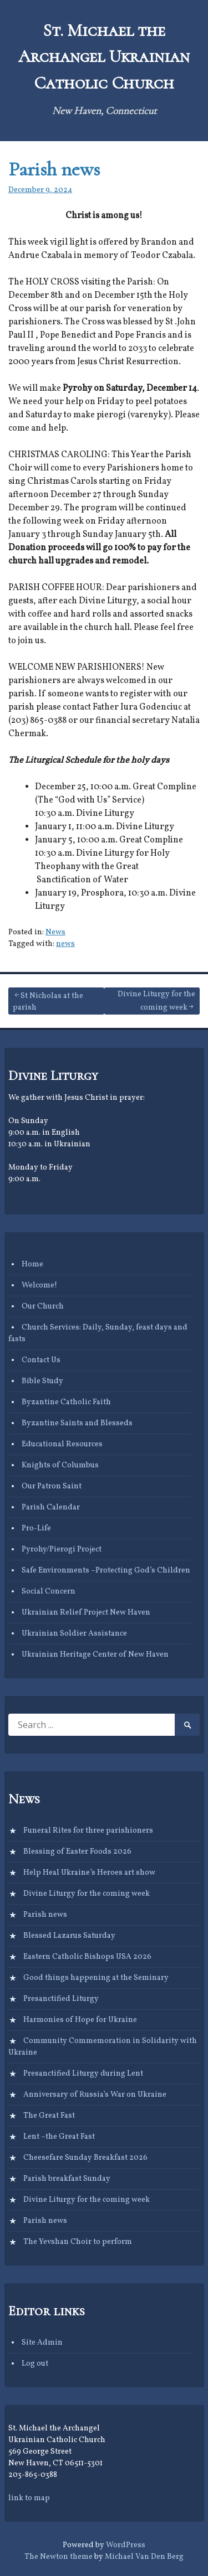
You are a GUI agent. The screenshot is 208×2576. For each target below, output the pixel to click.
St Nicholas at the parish (48, 1002)
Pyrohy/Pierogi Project (62, 1549)
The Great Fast (49, 2116)
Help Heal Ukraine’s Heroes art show (89, 1873)
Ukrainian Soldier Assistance (74, 1633)
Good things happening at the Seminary (96, 1978)
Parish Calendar (51, 1507)
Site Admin (42, 2342)
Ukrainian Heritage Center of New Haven (95, 1654)
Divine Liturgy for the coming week (156, 1001)
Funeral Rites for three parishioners (88, 1830)
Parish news (54, 169)
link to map (29, 2498)
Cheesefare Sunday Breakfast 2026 (85, 2158)
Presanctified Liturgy (61, 1999)
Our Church (43, 1306)
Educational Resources (62, 1444)
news (65, 944)
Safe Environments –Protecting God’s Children (106, 1570)
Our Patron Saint (52, 1486)
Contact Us (41, 1360)
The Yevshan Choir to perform (77, 2242)
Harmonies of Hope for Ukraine (80, 2020)
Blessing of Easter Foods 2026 (77, 1851)
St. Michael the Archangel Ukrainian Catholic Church (104, 57)
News (55, 932)
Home (32, 1264)
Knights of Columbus (60, 1465)
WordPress (125, 2545)
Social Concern (48, 1591)
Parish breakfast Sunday (66, 2179)
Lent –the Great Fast (59, 2137)
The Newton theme (58, 2557)
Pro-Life (36, 1528)
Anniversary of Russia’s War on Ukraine (94, 2094)
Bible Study (42, 1381)
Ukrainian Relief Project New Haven (86, 1612)
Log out (35, 2363)
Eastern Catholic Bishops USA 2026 (87, 1957)
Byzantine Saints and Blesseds (77, 1423)
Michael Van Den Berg (144, 2557)
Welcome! (39, 1285)
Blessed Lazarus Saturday (69, 1936)
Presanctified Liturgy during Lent (83, 2073)
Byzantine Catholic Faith (66, 1402)
